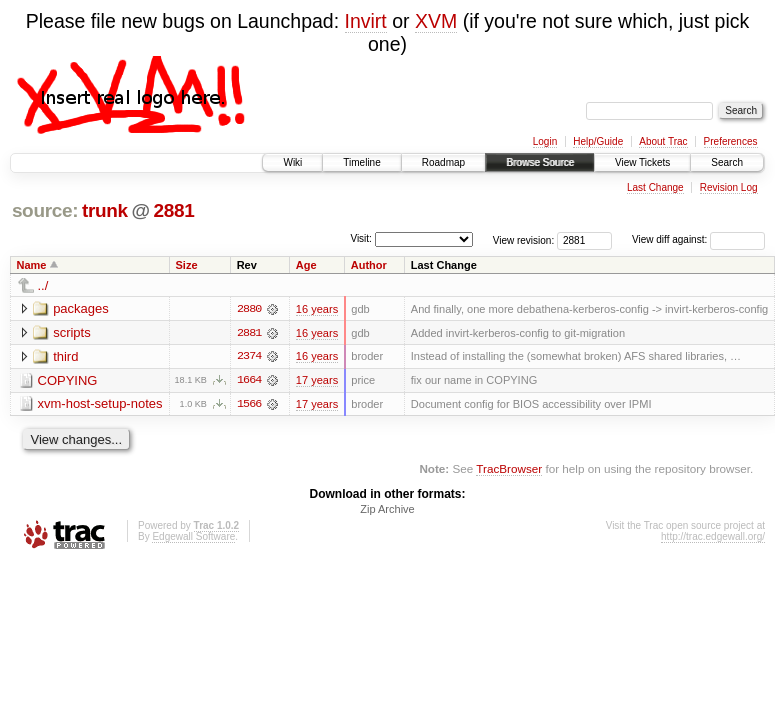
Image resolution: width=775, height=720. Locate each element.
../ (43, 285)
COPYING (68, 380)
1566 (249, 405)
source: (45, 210)
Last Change (655, 187)
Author (369, 265)
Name (32, 265)
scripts (72, 332)
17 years (317, 381)
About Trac (663, 141)
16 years (317, 309)
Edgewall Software (193, 537)
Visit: (361, 238)
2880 (249, 309)
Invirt (366, 21)
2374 (249, 357)
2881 (173, 210)
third (65, 356)
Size (187, 265)
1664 (249, 381)
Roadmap (443, 162)
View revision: (524, 239)
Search (727, 162)
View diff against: (698, 239)
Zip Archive (387, 510)
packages (81, 308)
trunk (105, 210)
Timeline (361, 162)
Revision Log (729, 187)
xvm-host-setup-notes (100, 404)
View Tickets (642, 162)
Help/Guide (598, 141)
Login (545, 141)
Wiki (292, 162)
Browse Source (540, 162)
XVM (436, 21)
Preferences (731, 141)
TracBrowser (509, 469)
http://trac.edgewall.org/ (713, 537)
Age (306, 265)
